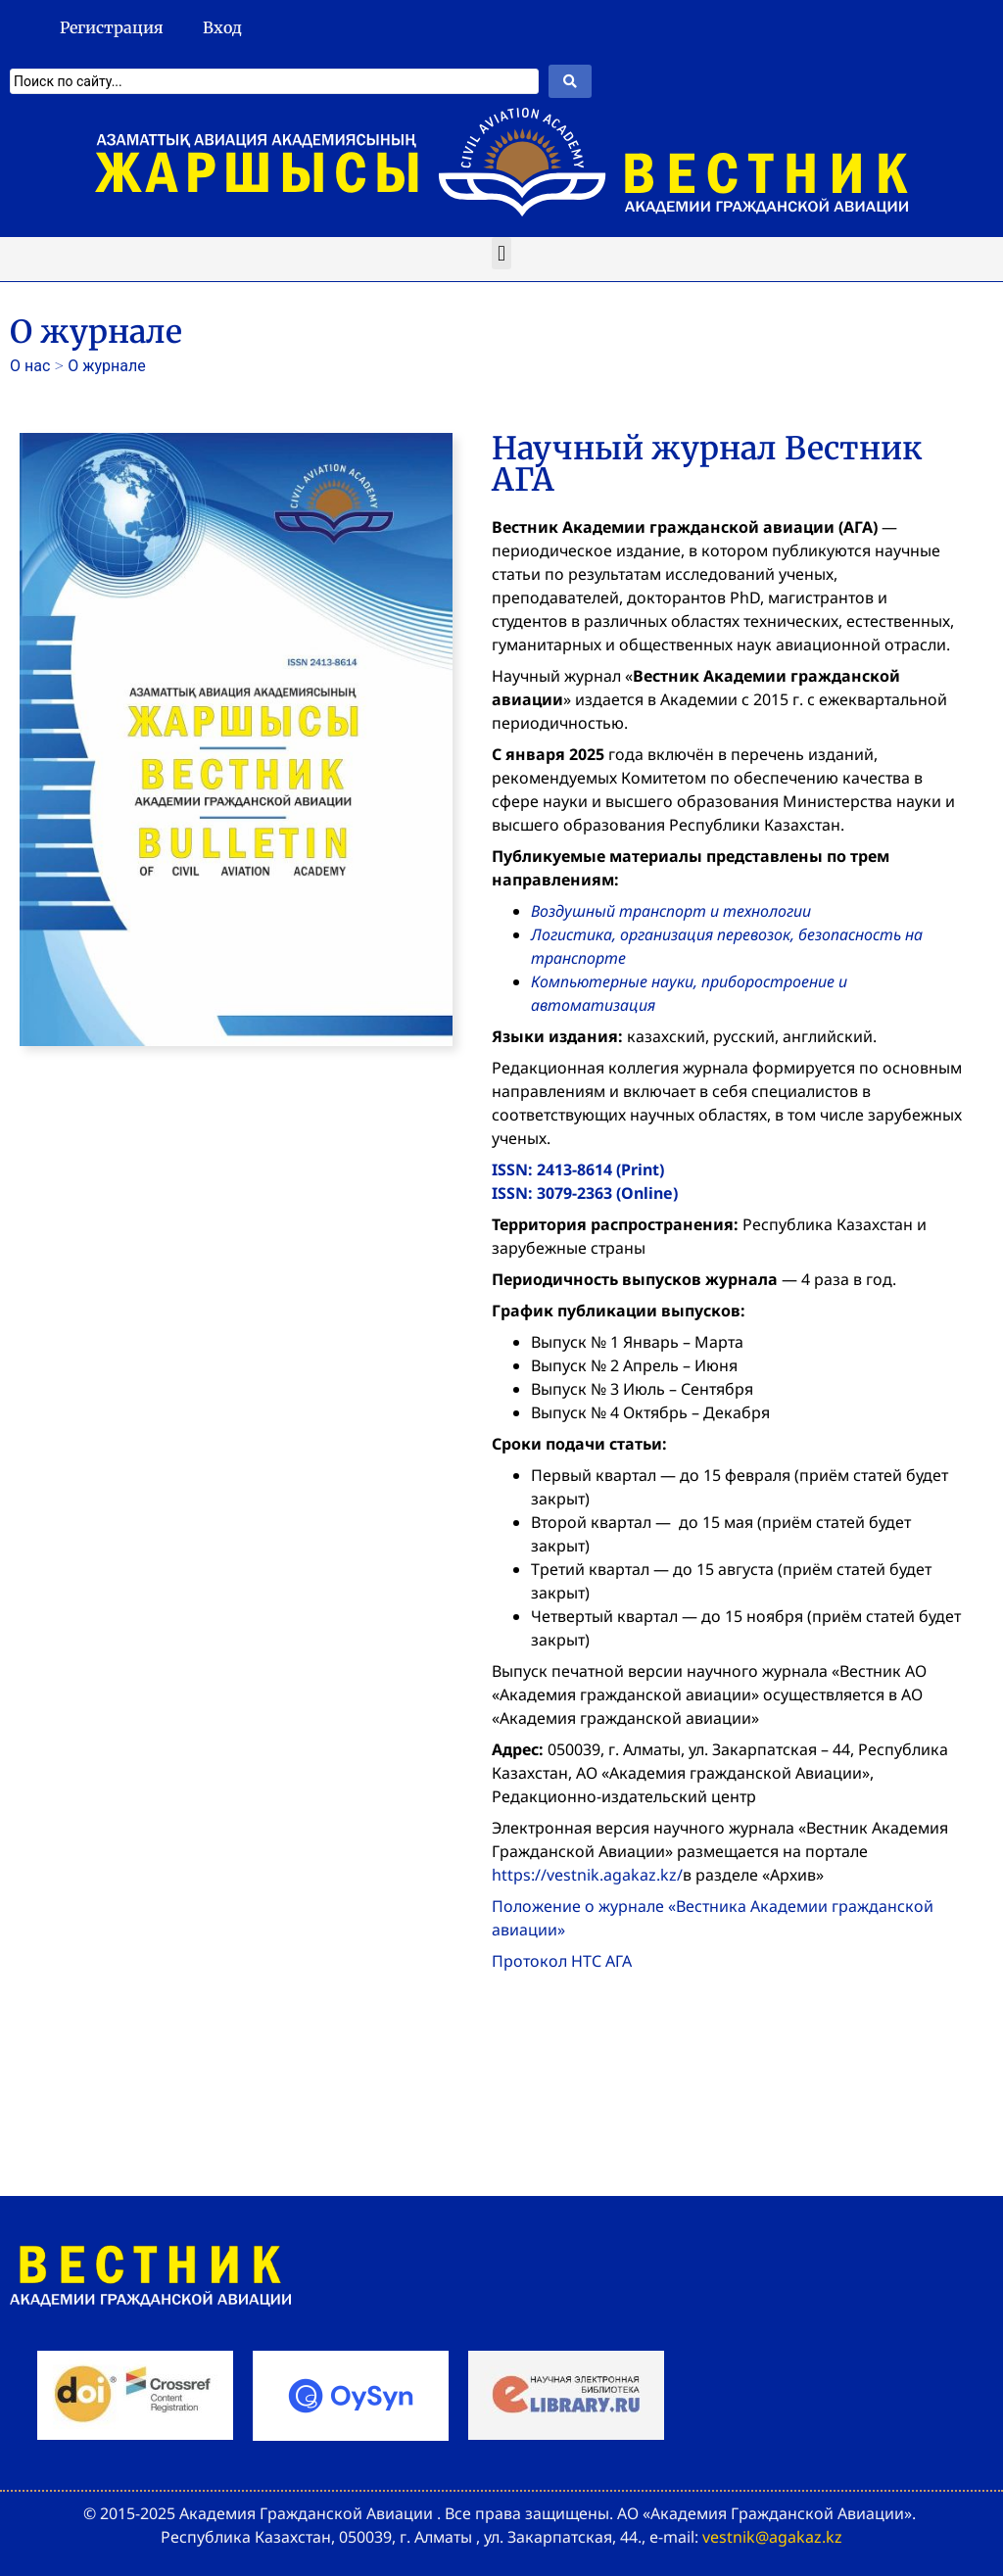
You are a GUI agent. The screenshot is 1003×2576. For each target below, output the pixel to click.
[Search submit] (570, 81)
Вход (222, 27)
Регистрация (112, 27)
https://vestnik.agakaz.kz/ (587, 1874)
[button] (501, 253)
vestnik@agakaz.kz (772, 2537)
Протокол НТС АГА (562, 1961)
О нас (30, 366)
